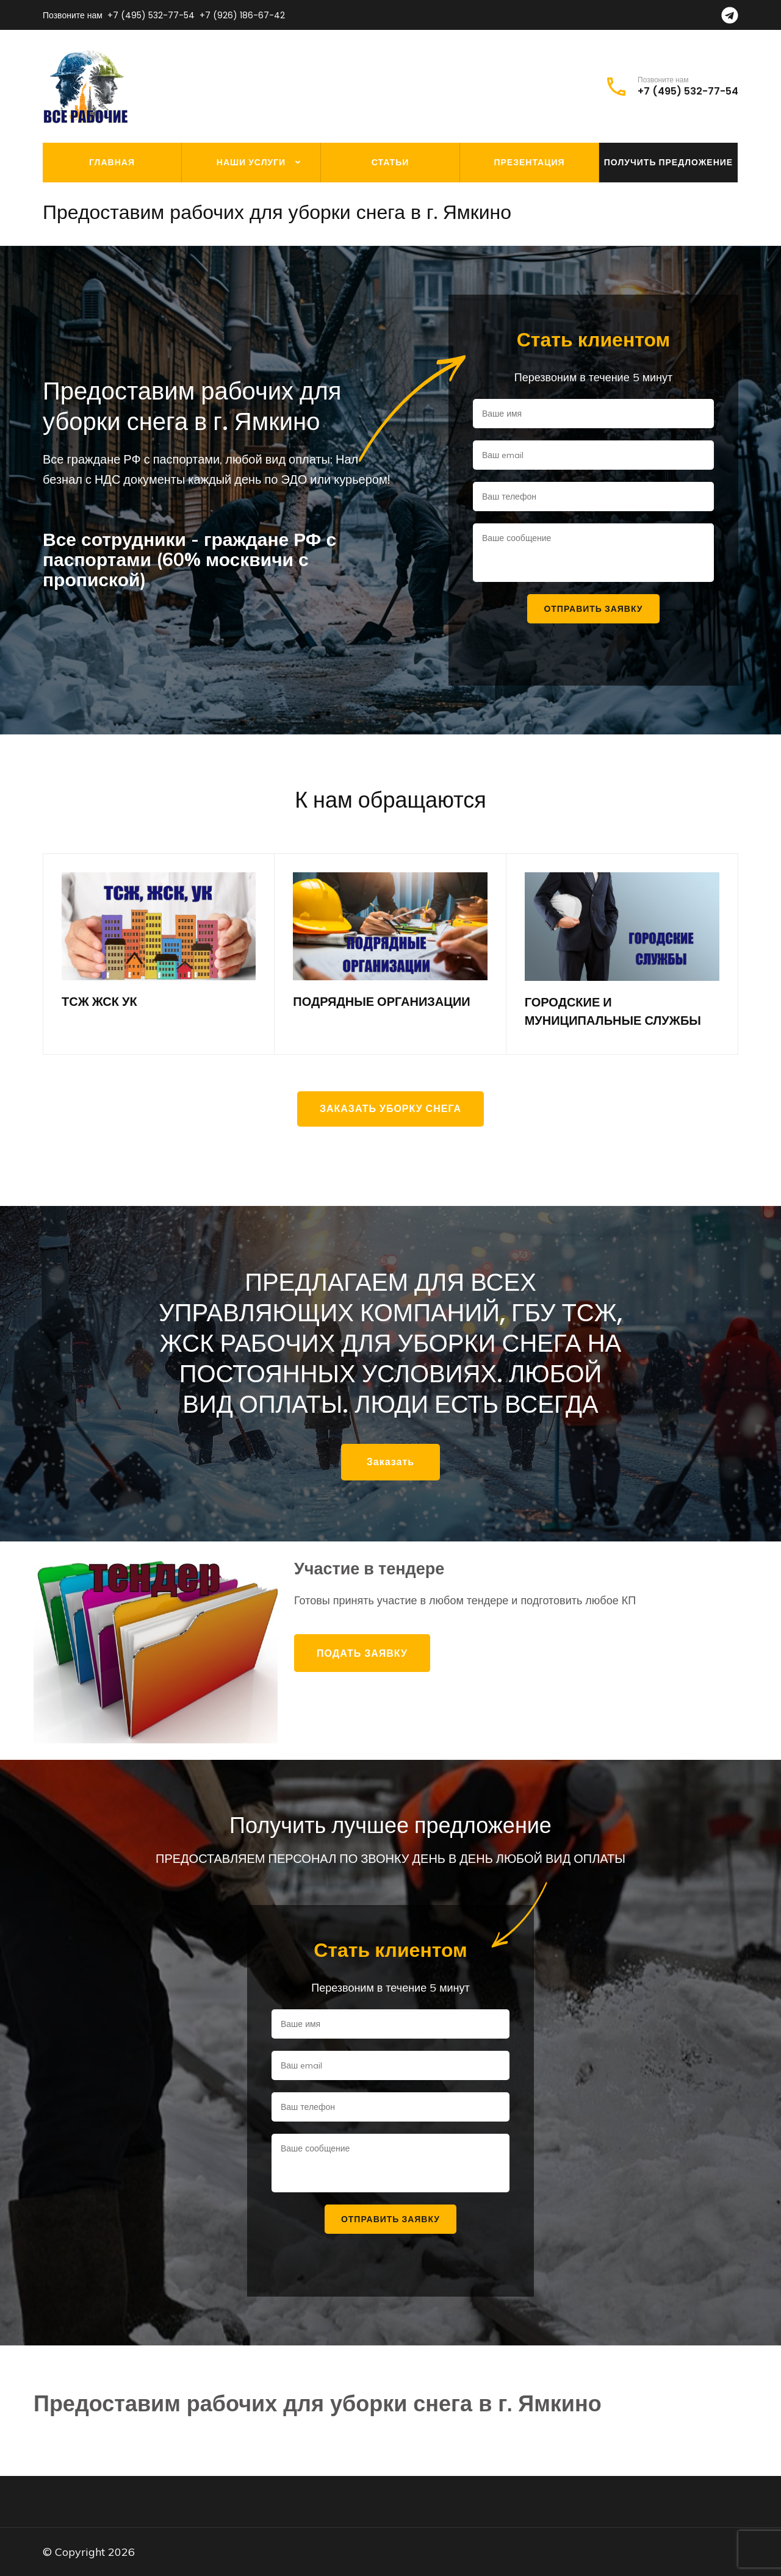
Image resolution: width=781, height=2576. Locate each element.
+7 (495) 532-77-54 (151, 15)
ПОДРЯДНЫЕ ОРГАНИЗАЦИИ (381, 1001)
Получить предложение (668, 162)
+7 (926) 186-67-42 (242, 15)
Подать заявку (362, 1653)
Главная (112, 162)
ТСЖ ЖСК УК (99, 1001)
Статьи (390, 162)
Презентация (529, 162)
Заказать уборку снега (390, 1109)
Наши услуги (251, 162)
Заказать (390, 1462)
